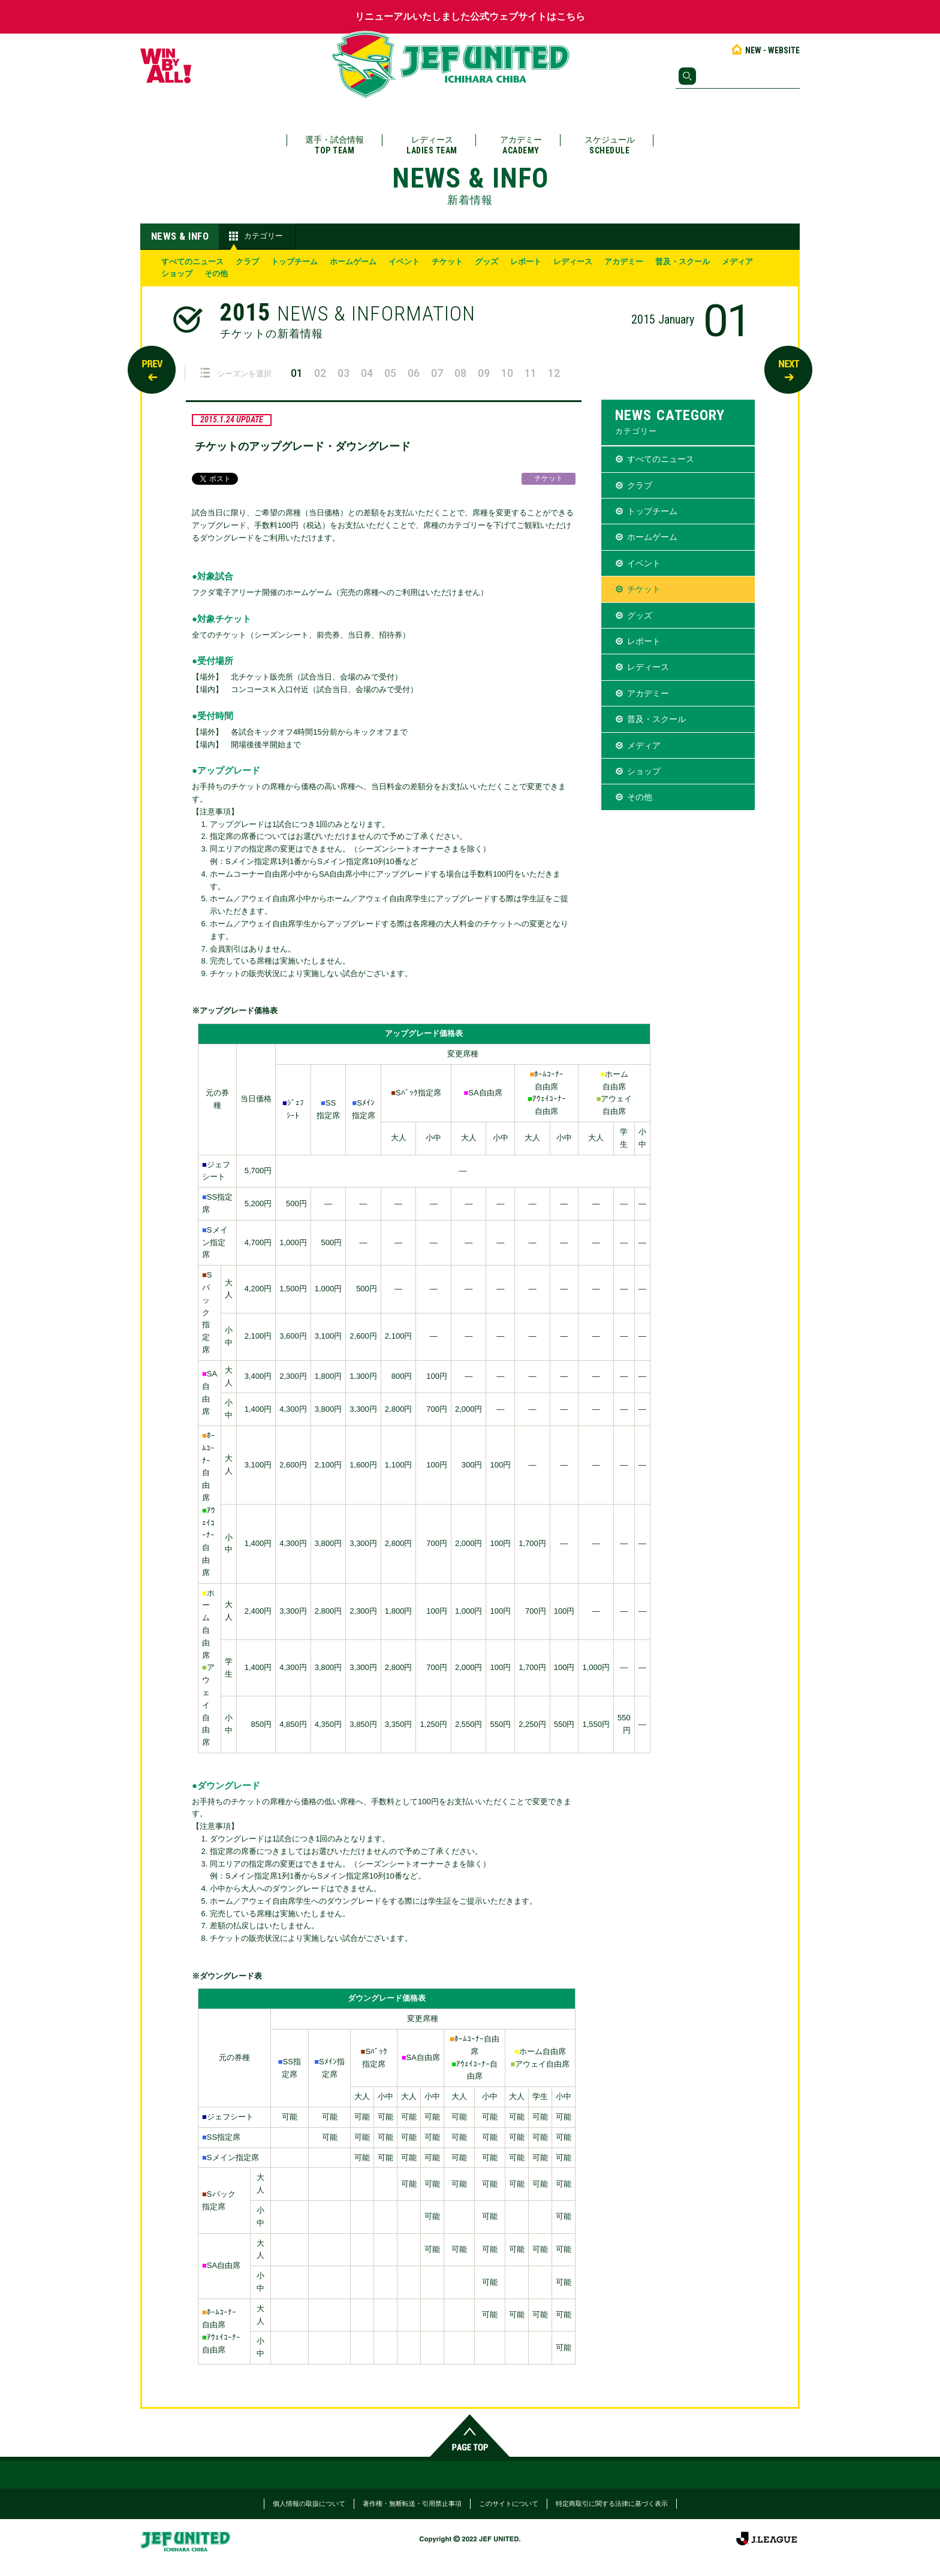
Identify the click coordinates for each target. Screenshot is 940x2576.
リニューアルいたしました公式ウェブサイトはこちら (470, 16)
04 (367, 373)
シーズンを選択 (236, 373)
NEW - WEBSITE (765, 50)
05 (390, 373)
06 (414, 373)
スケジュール (610, 145)
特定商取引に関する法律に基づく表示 (612, 2503)
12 (554, 373)
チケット (447, 261)
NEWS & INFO (180, 236)
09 (484, 373)
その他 (216, 273)
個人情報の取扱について (309, 2503)
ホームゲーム (353, 261)
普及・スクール (682, 261)
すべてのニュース (192, 261)
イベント (404, 261)
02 (320, 373)
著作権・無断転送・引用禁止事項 (412, 2503)
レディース (431, 145)
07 (437, 373)
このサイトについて (508, 2503)
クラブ (247, 261)
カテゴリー (254, 236)
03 (344, 373)
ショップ (176, 273)
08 (460, 373)
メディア (737, 261)
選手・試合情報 (334, 145)
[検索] (738, 76)
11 (531, 373)
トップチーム (294, 261)
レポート (525, 261)
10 (507, 373)
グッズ (486, 261)
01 (297, 373)
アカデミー (521, 145)
